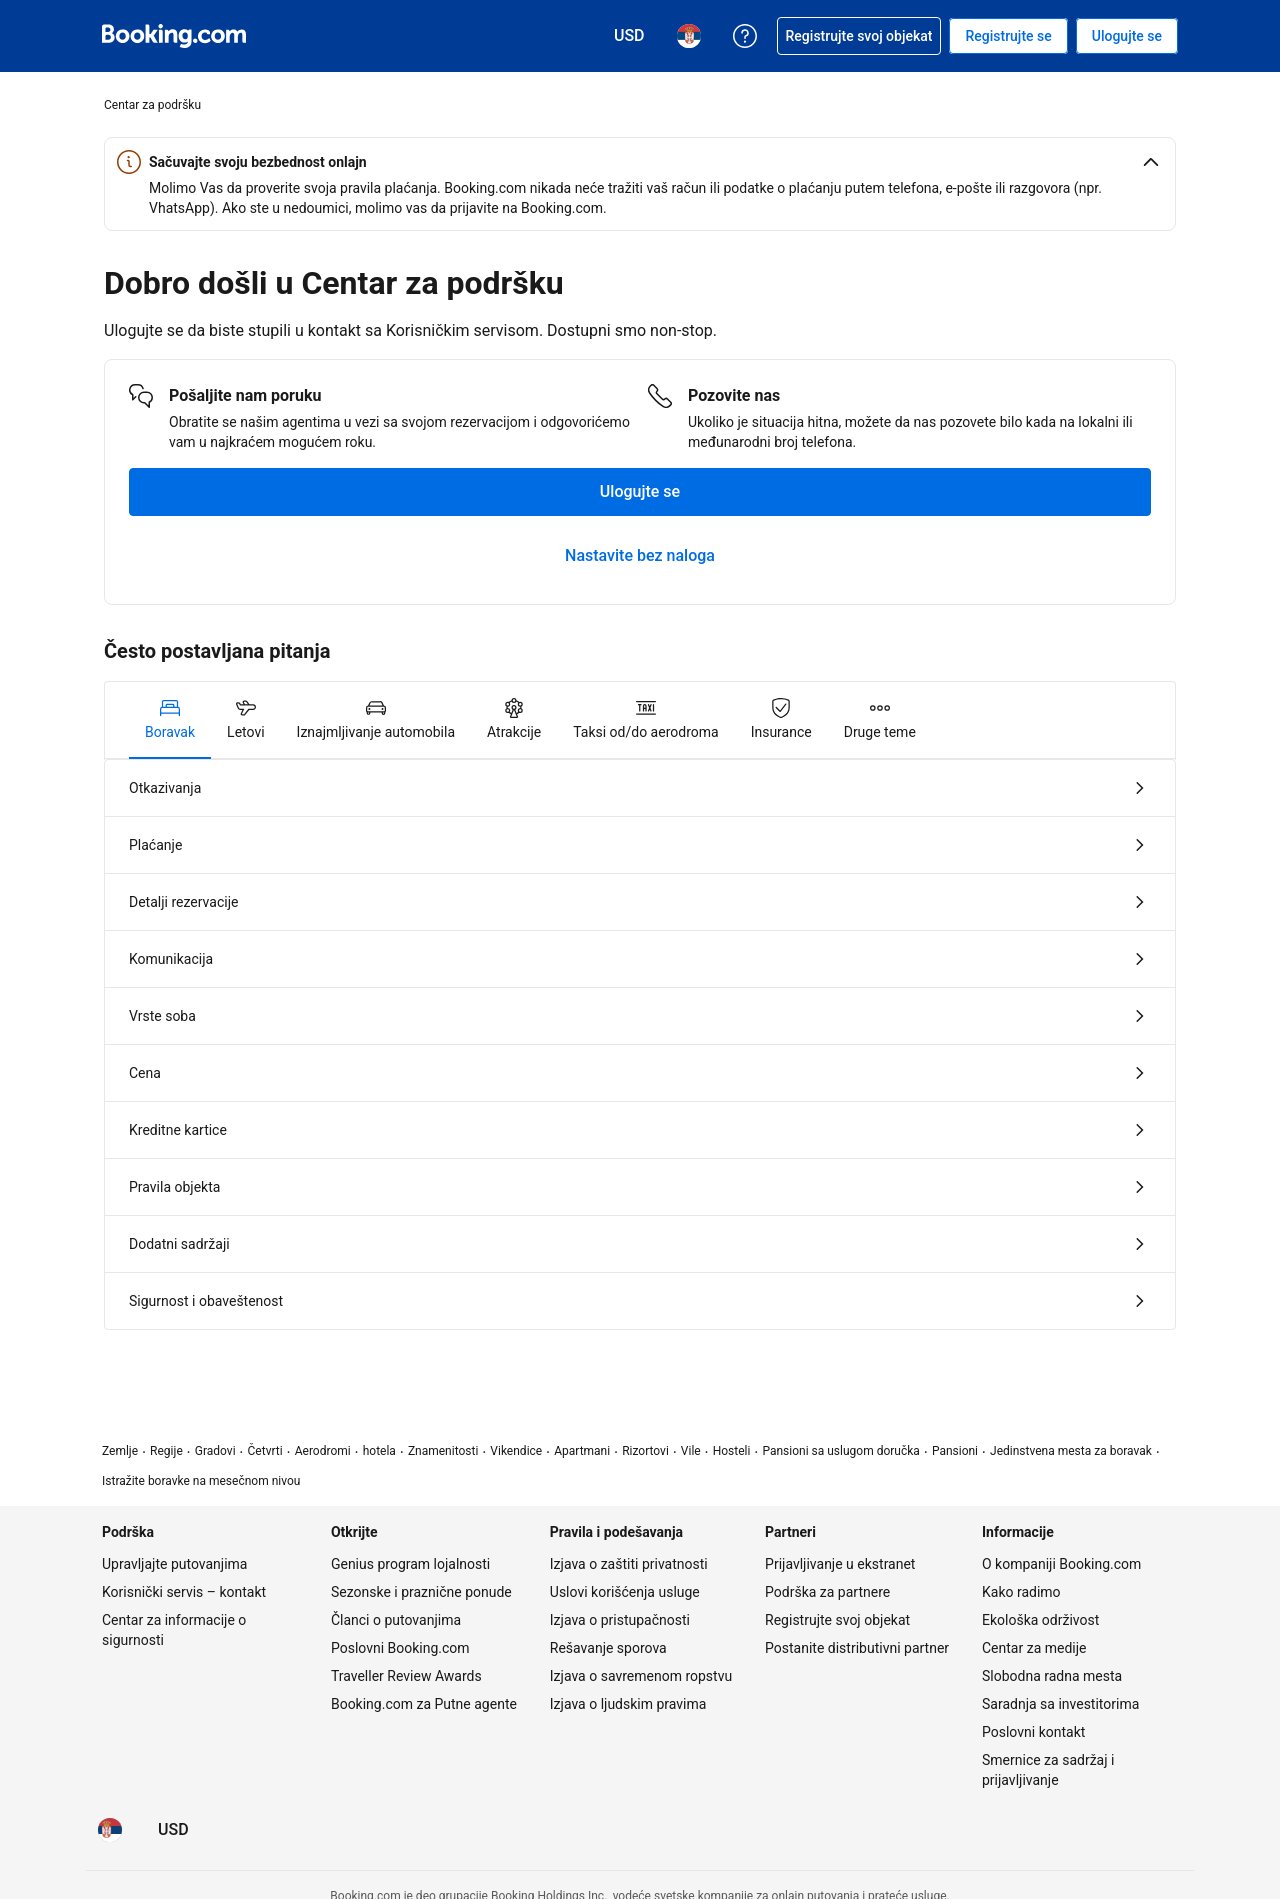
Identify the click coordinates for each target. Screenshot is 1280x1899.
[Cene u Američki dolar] (173, 1830)
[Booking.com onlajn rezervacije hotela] (174, 36)
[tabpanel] (640, 1044)
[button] (640, 162)
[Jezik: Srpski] (110, 1830)
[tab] (170, 720)
